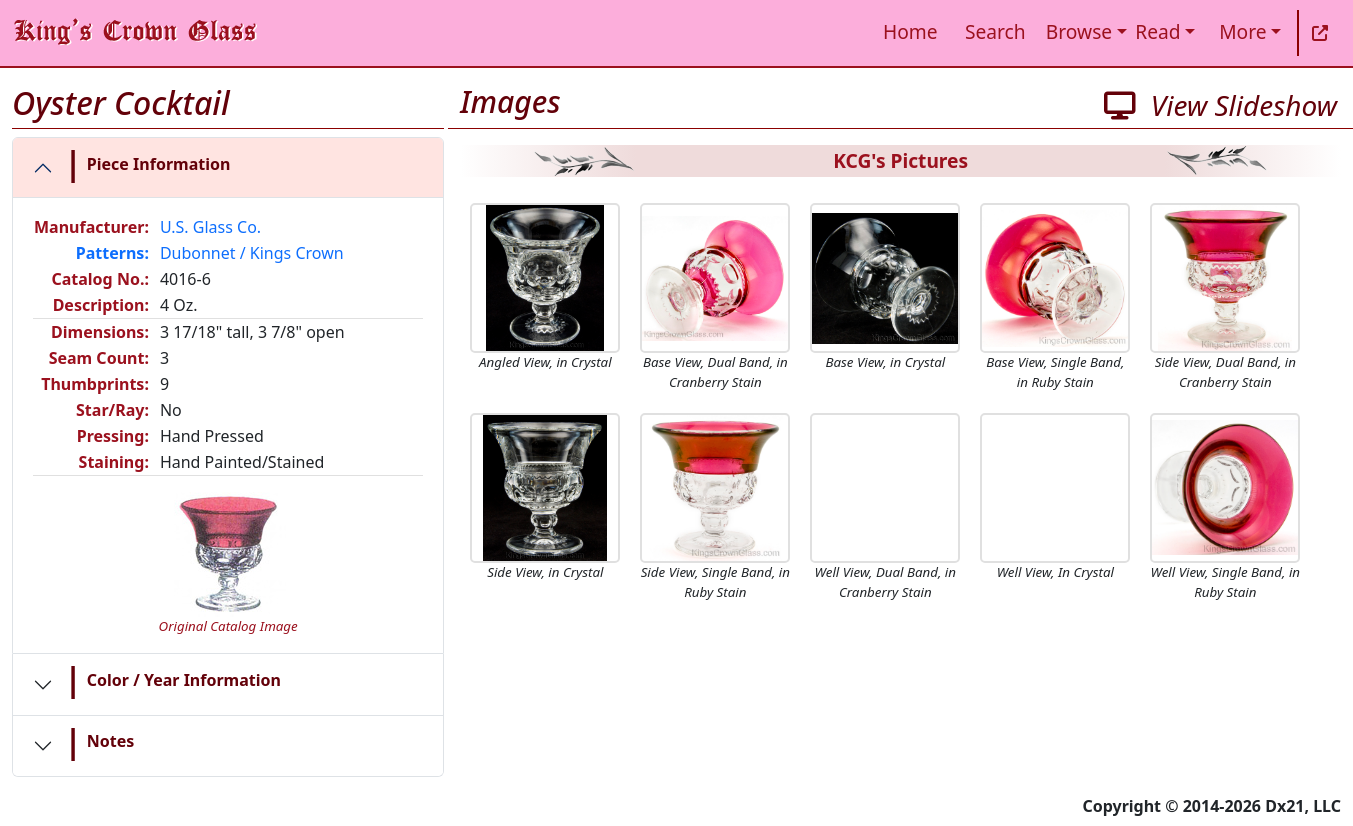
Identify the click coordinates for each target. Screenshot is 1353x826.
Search (995, 31)
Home (910, 31)
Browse (1079, 31)
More (1242, 31)
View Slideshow (1220, 105)
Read (1157, 31)
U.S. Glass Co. (210, 227)
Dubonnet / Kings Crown (252, 253)
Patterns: (112, 253)
